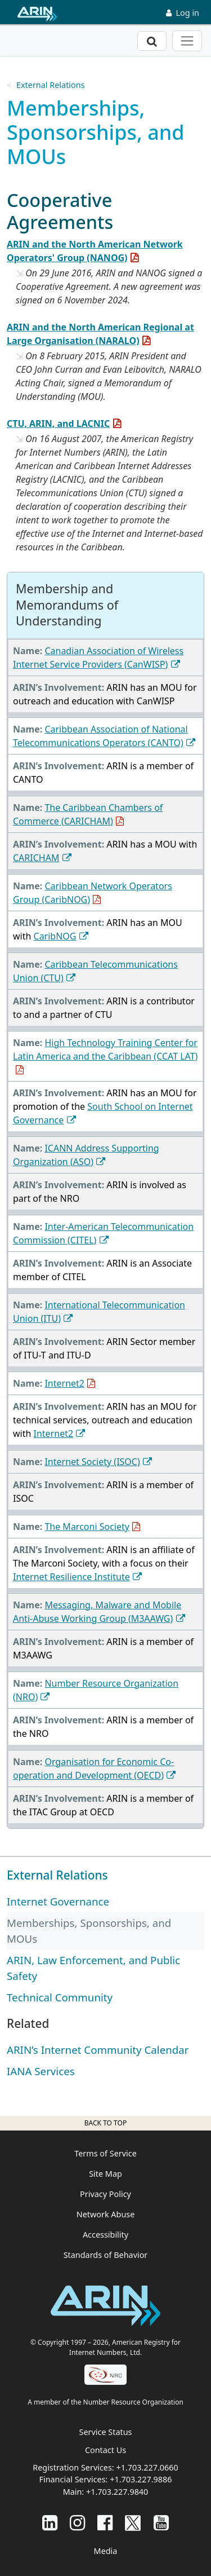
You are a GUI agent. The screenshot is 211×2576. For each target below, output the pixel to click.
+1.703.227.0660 (147, 2467)
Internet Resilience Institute (71, 1577)
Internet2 (64, 1383)
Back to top (105, 2123)
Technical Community (60, 1997)
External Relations (50, 85)
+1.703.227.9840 (117, 2491)
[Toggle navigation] (187, 40)
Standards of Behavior (106, 2254)
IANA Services (41, 2071)
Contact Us (105, 2450)
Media (106, 2551)
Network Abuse (106, 2214)
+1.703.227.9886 (141, 2479)
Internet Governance (58, 1901)
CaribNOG (55, 936)
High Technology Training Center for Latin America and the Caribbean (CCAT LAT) (105, 1049)
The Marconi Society (86, 1526)
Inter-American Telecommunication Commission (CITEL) (103, 1233)
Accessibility (105, 2234)
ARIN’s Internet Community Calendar (98, 2050)
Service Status (105, 2432)
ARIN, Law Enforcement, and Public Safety (93, 1968)
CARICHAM (36, 858)
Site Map (105, 2173)
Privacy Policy (105, 2194)
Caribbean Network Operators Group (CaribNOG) (92, 893)
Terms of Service (105, 2153)
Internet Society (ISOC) (92, 1461)
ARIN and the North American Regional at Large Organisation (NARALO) (100, 334)
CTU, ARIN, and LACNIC (58, 423)
